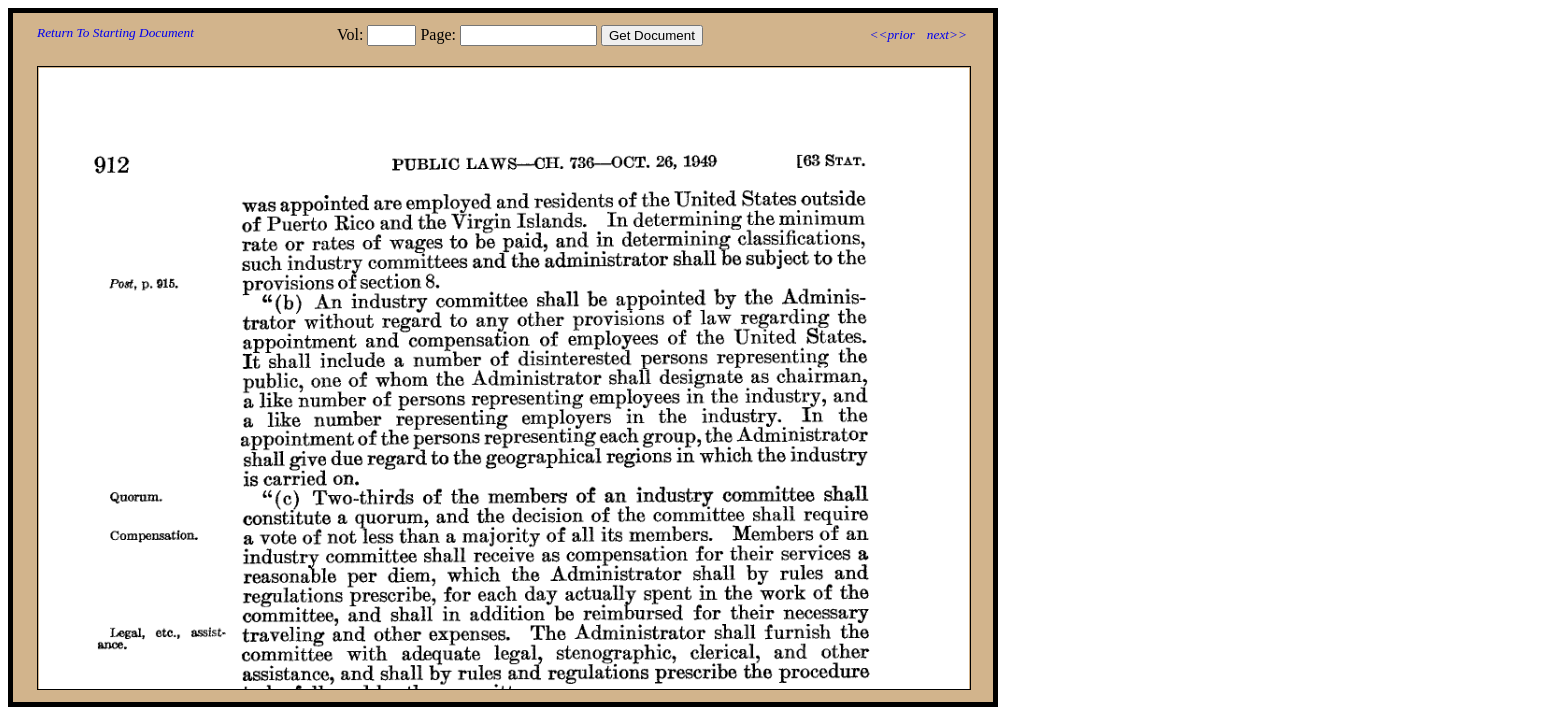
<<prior (891, 34)
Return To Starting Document (115, 32)
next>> (947, 34)
